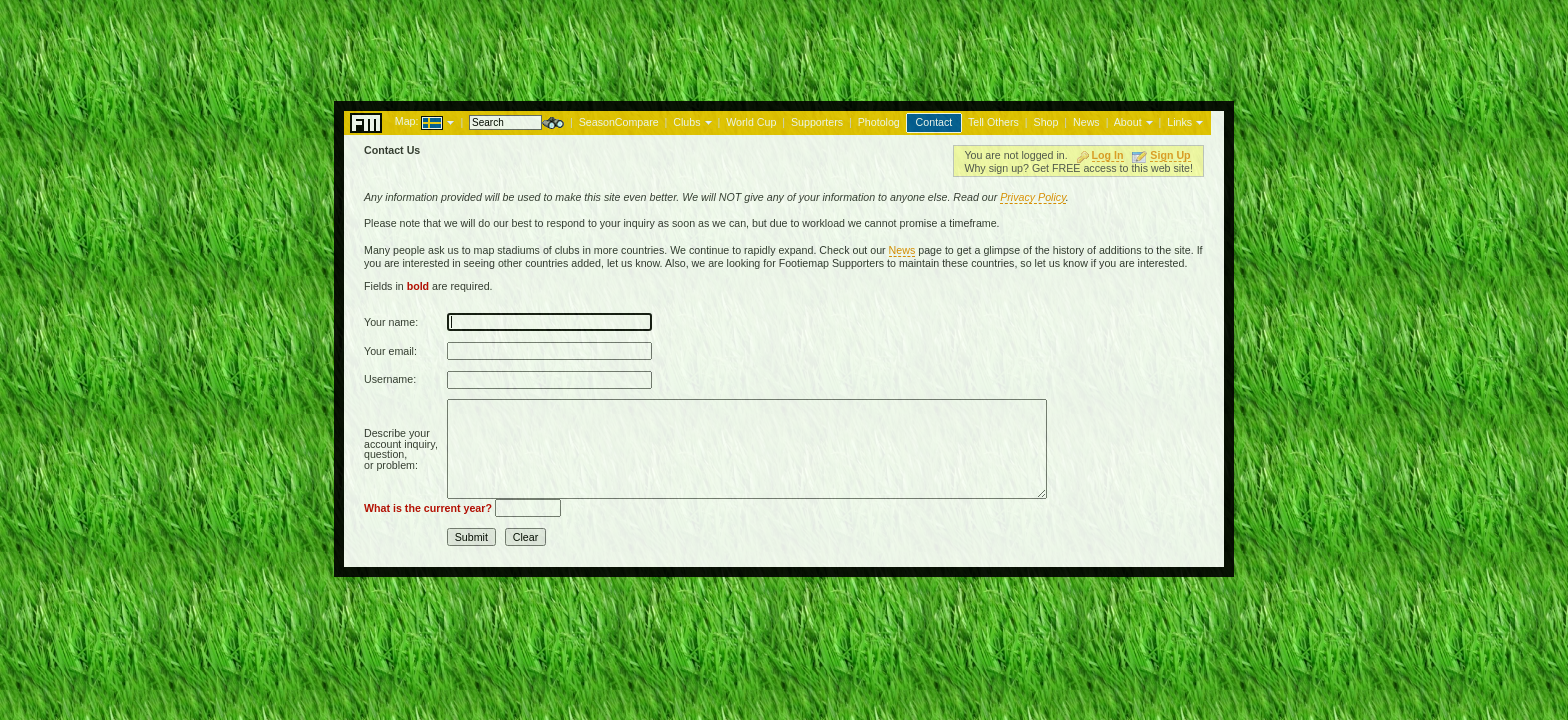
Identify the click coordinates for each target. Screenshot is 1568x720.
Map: (407, 121)
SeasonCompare (619, 122)
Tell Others (993, 122)
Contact (934, 122)
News (1086, 122)
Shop (1046, 122)
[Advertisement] (784, 45)
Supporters (817, 122)
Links (1179, 122)
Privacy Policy (1033, 197)
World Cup (751, 122)
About (1128, 122)
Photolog (879, 122)
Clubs (686, 122)
